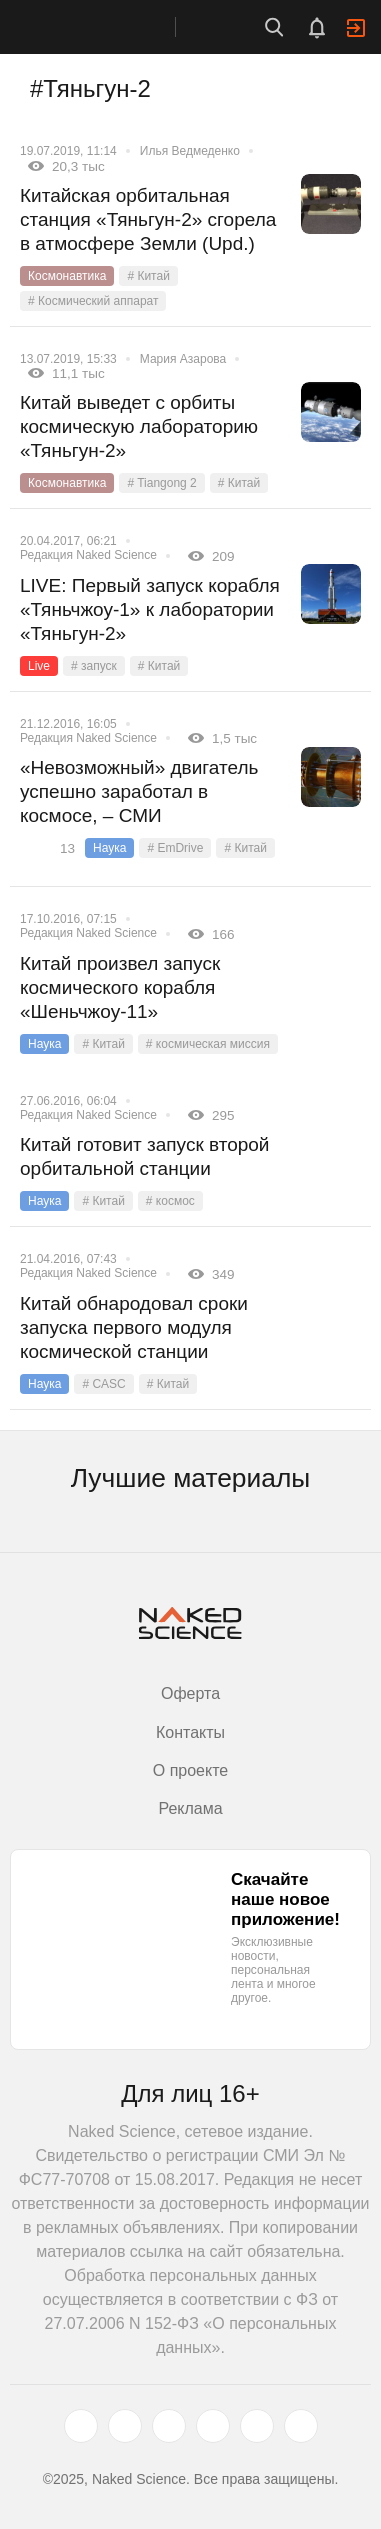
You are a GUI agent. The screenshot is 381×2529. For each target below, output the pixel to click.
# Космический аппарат (93, 301)
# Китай (148, 276)
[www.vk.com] (125, 2426)
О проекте (190, 1770)
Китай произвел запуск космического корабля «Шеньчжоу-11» (120, 987)
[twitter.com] (81, 2426)
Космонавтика (67, 276)
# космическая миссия (208, 1044)
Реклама (190, 1808)
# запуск (94, 666)
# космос (170, 1201)
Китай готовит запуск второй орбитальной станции (144, 1156)
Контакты (190, 1732)
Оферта (190, 1693)
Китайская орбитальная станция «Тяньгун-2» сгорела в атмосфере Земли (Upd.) (148, 219)
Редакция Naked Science (88, 555)
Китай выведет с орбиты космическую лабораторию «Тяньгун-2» (139, 426)
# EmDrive (175, 848)
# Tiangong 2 (161, 483)
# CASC (103, 1384)
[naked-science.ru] (301, 2426)
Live (39, 666)
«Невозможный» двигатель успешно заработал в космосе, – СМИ (139, 791)
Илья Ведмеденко (190, 151)
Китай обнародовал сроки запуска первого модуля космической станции (134, 1327)
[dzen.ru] (213, 2426)
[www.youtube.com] (169, 2426)
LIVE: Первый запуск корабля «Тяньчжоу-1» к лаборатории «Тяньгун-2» (150, 609)
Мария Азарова (183, 359)
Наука (109, 848)
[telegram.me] (257, 2426)
